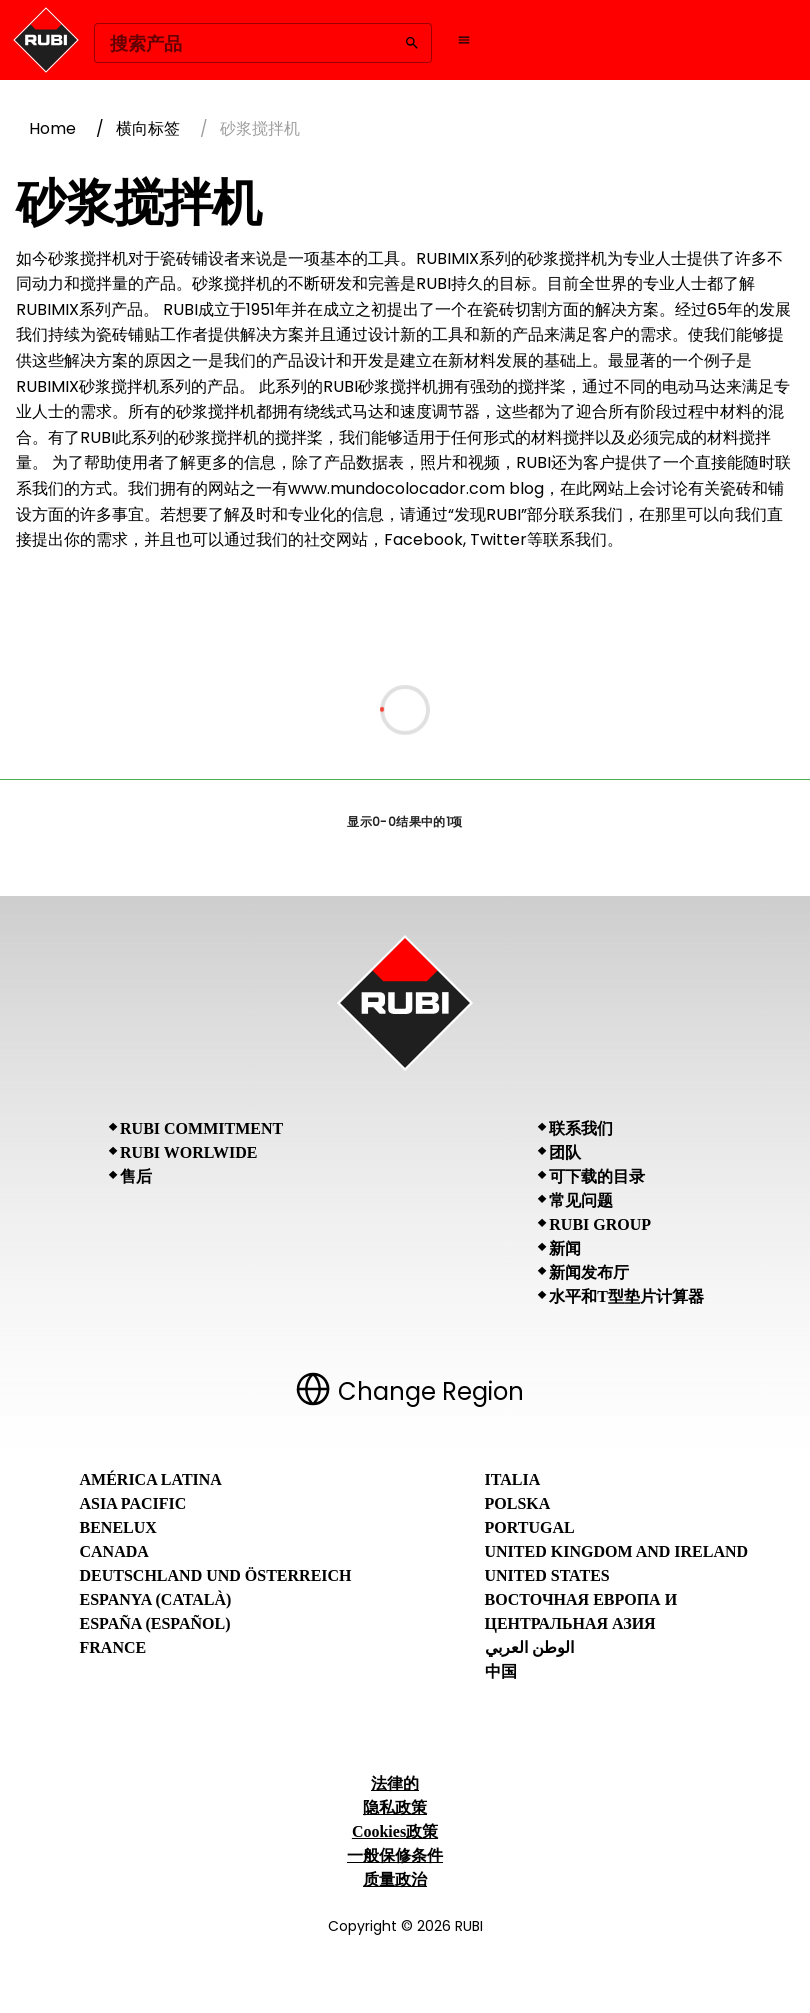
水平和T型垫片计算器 (626, 1296)
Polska (518, 1503)
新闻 (565, 1248)
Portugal (530, 1527)
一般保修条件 (395, 1855)
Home (52, 128)
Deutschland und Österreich (216, 1575)
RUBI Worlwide (188, 1152)
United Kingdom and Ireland (617, 1551)
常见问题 (581, 1200)
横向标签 (148, 128)
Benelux (118, 1527)
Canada (114, 1551)
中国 (501, 1671)
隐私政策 (395, 1807)
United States (547, 1575)
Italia (513, 1479)
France (113, 1647)
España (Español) (155, 1623)
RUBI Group (600, 1224)
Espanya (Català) (156, 1599)
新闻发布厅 (589, 1272)
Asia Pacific (133, 1503)
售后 (136, 1176)
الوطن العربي (529, 1647)
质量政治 (395, 1879)
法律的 (395, 1783)
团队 (565, 1152)
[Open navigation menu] (464, 40)
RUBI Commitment (201, 1128)
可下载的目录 (597, 1176)
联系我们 (581, 1128)
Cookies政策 (395, 1831)
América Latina (151, 1479)
